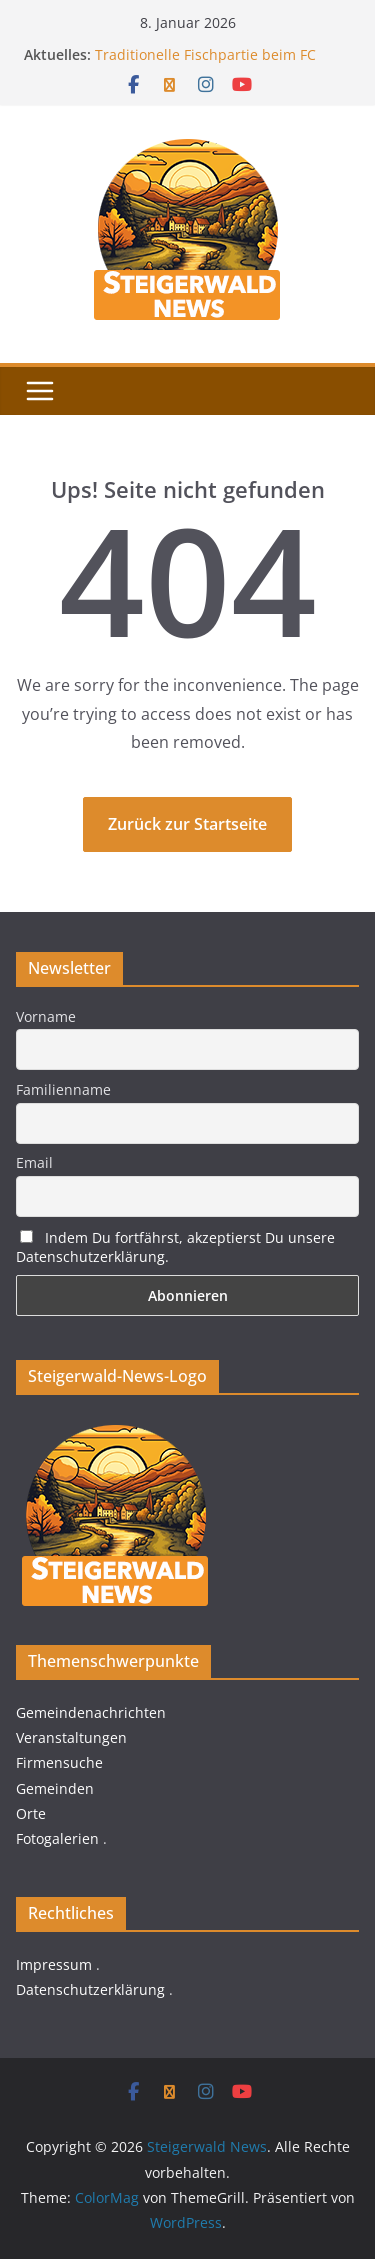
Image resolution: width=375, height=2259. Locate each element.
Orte (31, 1813)
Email (34, 1162)
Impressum (54, 1964)
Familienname (63, 1089)
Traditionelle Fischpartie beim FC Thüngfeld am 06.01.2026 (205, 64)
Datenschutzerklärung (90, 1989)
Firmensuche (59, 1762)
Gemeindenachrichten (91, 1712)
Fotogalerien (57, 1838)
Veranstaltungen (71, 1737)
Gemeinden (55, 1788)
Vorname (46, 1016)
